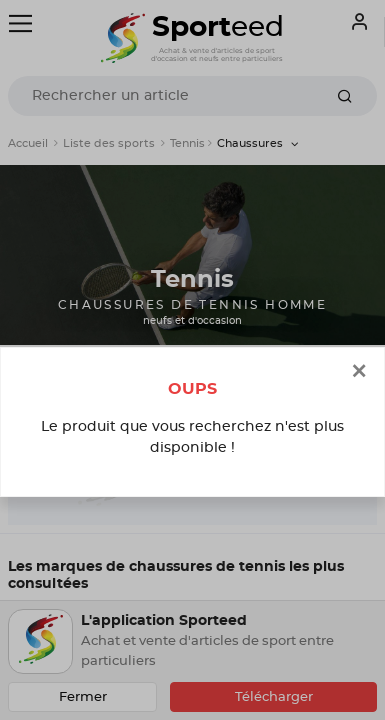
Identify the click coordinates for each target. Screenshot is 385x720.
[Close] (359, 372)
